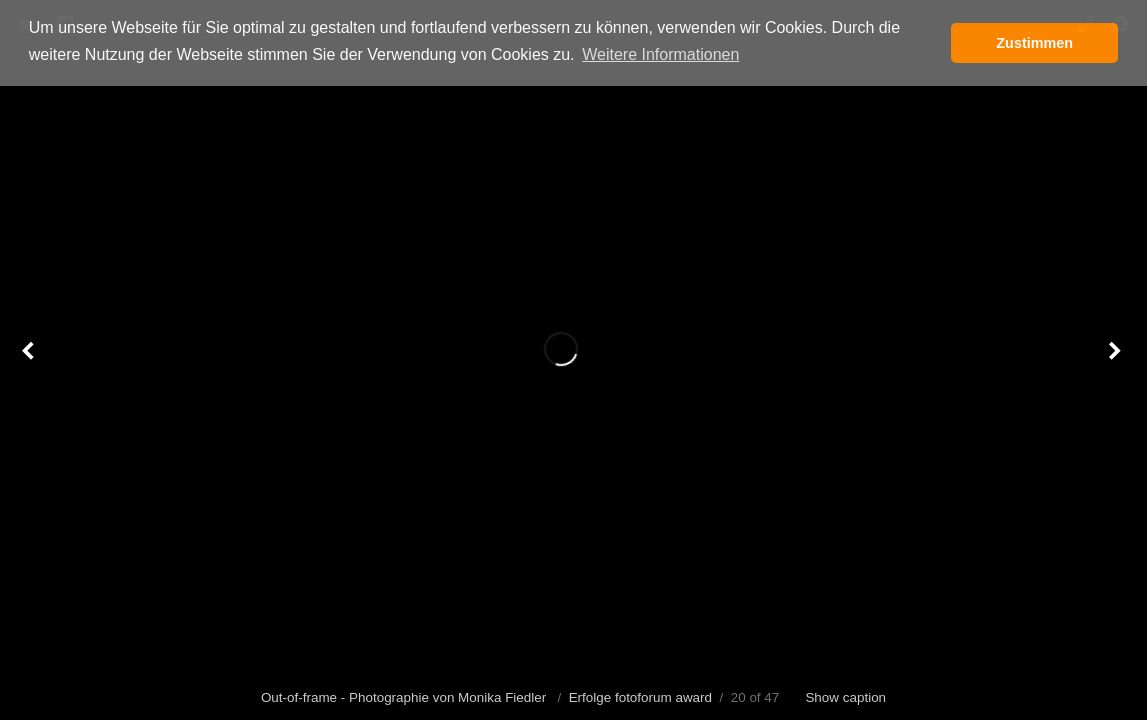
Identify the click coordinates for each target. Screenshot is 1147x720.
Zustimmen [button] (1034, 43)
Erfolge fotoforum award (640, 697)
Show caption (845, 697)
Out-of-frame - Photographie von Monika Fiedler (405, 697)
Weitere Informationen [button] (660, 54)
